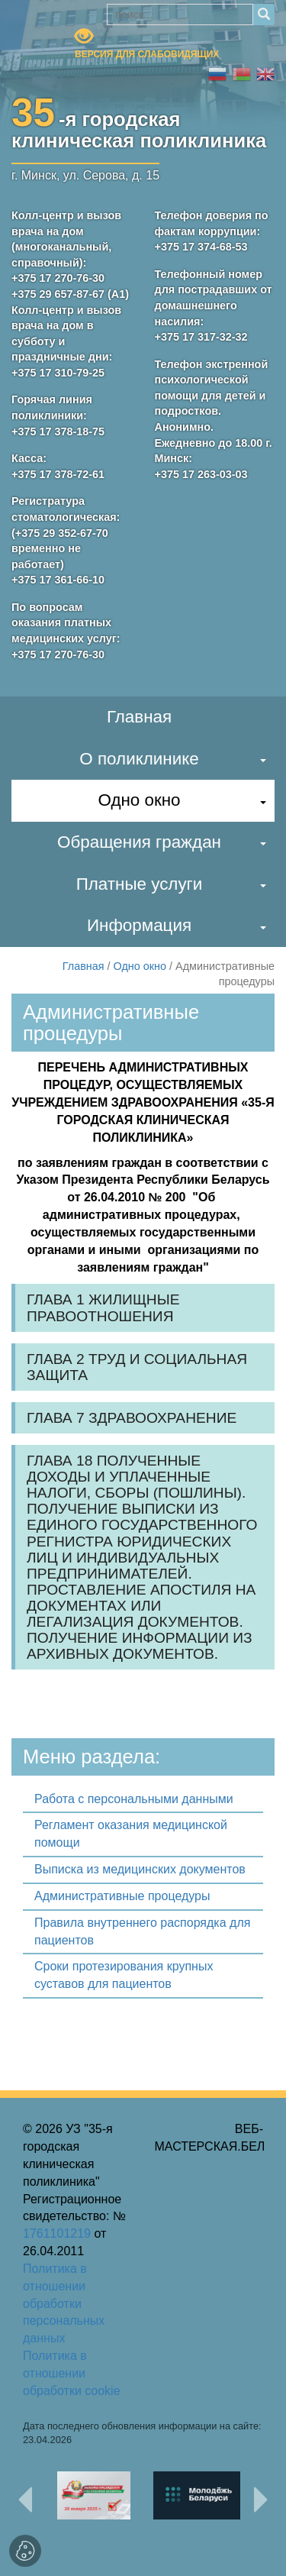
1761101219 (57, 2233)
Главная (139, 716)
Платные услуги (139, 884)
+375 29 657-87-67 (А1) (70, 294)
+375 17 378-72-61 (57, 474)
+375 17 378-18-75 (57, 431)
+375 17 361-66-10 (57, 580)
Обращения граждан (139, 842)
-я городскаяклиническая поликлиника (138, 126)
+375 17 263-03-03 (201, 474)
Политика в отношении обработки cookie (72, 2373)
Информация (139, 925)
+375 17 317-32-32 (201, 337)
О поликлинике (138, 758)
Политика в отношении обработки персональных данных (63, 2303)
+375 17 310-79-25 (57, 373)
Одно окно (139, 800)
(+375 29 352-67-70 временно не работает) (59, 548)
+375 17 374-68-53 (201, 247)
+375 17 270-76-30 (57, 278)
